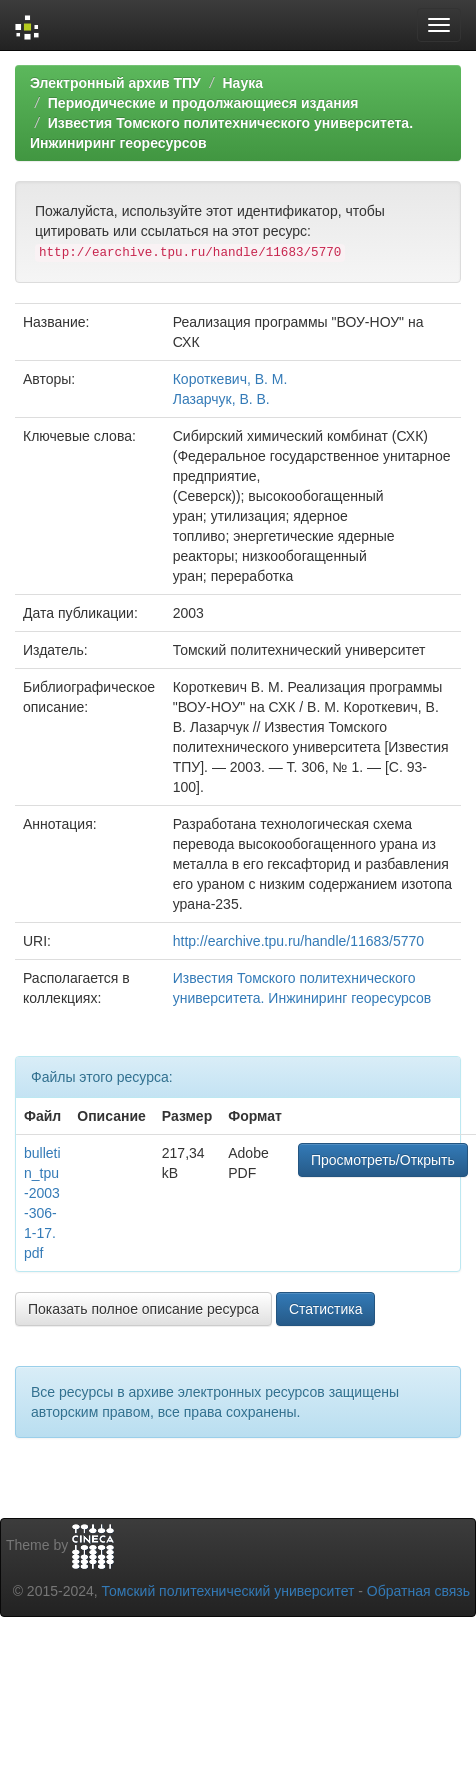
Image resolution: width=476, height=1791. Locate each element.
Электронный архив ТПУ (115, 83)
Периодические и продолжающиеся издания (203, 103)
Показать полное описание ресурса (143, 1309)
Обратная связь (418, 1591)
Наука (242, 83)
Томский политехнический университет (228, 1591)
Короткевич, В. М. (230, 379)
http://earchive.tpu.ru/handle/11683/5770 (298, 941)
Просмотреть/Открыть (383, 1160)
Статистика (326, 1309)
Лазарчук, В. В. (221, 399)
